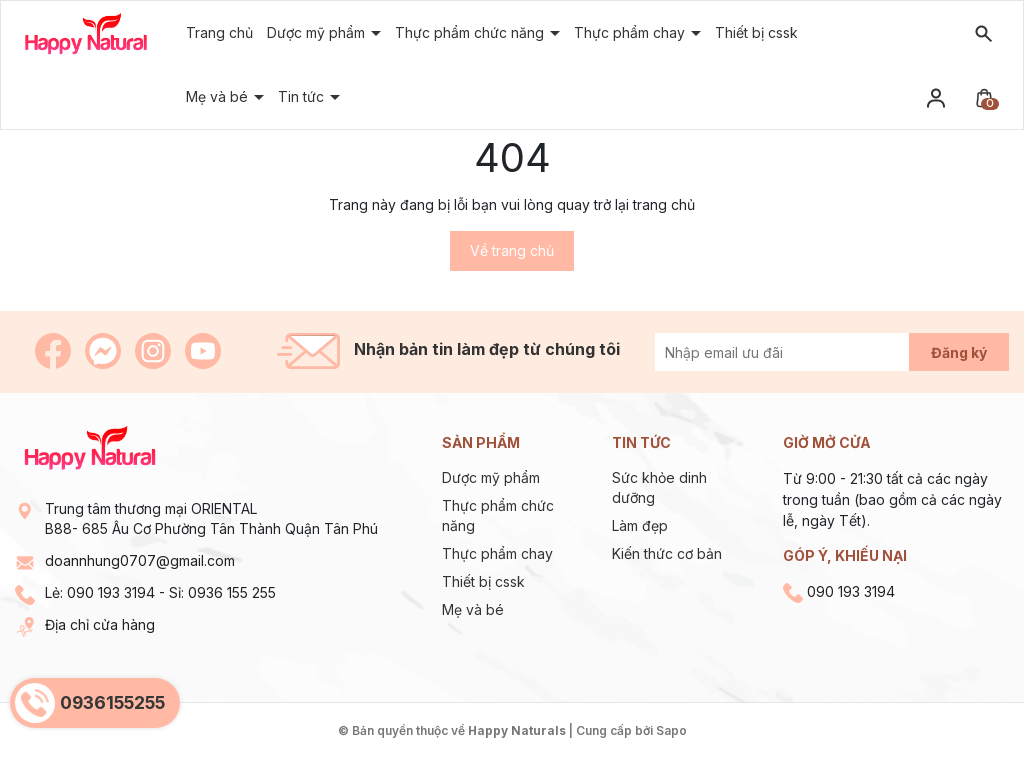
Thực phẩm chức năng (498, 515)
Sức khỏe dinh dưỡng (659, 487)
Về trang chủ (512, 250)
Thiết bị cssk (756, 32)
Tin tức (303, 96)
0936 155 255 (232, 592)
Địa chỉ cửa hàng (100, 624)
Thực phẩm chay (631, 32)
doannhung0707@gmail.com (140, 560)
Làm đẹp (640, 525)
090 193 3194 (111, 592)
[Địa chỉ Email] (804, 352)
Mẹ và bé (473, 609)
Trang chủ (219, 32)
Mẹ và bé (219, 96)
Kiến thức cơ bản (667, 553)
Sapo (671, 730)
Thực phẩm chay (497, 553)
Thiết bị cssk (483, 581)
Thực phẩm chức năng (471, 32)
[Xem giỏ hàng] (984, 96)
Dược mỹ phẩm (491, 477)
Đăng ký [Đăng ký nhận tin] (959, 352)
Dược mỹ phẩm (318, 32)
